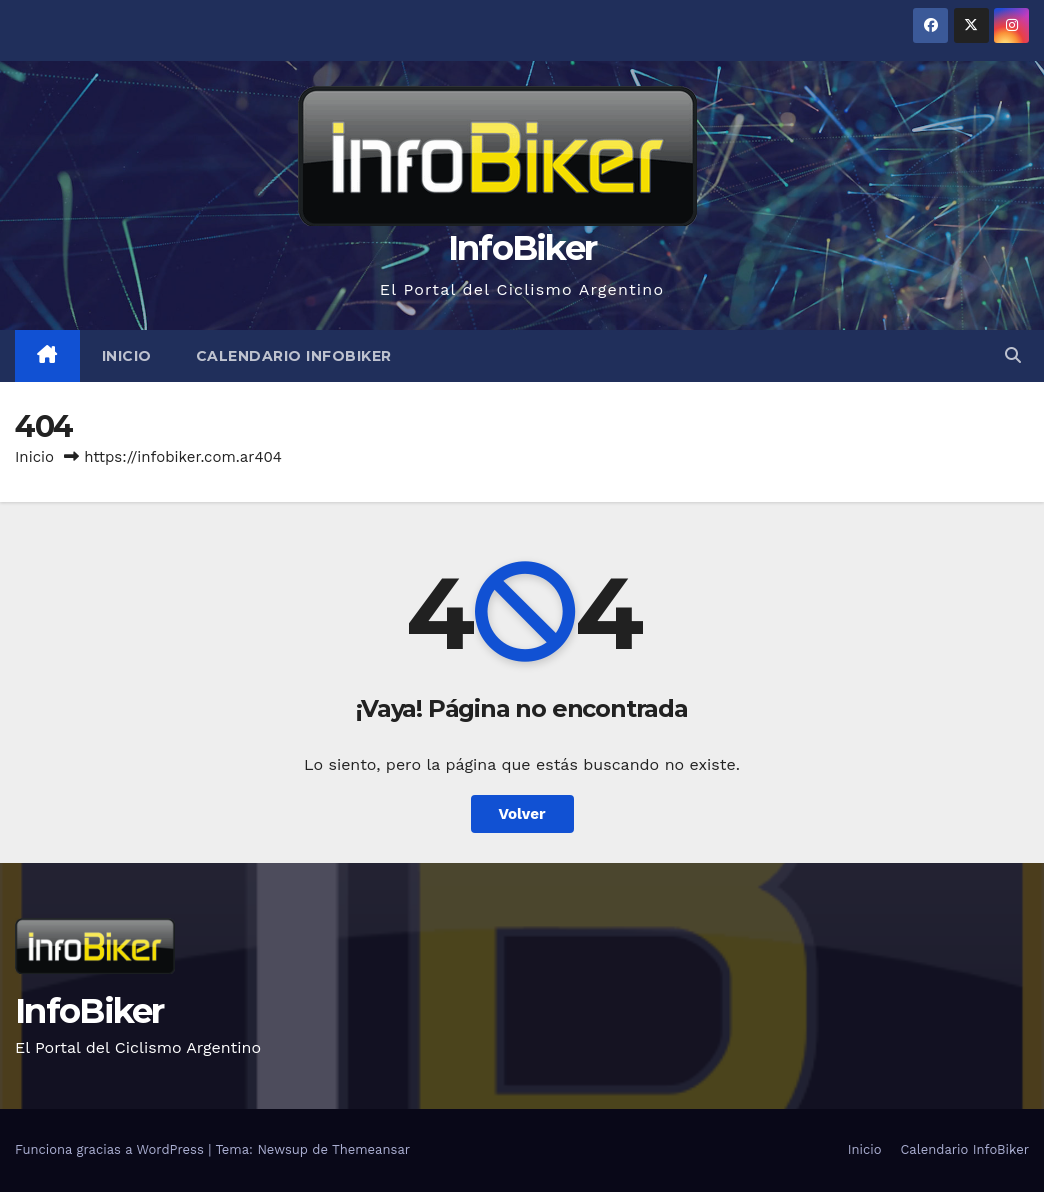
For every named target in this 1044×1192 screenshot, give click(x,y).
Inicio (127, 356)
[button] (1013, 355)
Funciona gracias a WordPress (111, 1149)
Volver (522, 814)
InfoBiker (522, 248)
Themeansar (371, 1149)
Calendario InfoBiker (294, 356)
